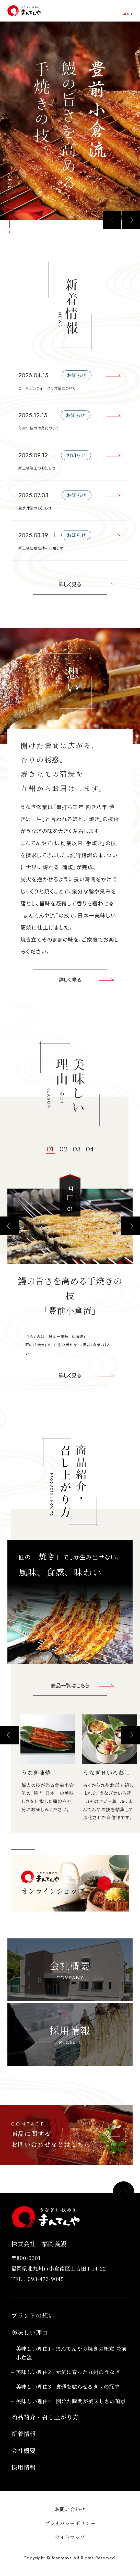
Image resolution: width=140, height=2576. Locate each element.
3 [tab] (76, 1149)
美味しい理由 (29, 2332)
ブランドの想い (32, 2315)
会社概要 (23, 2450)
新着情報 (23, 2433)
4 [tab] (90, 1149)
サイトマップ (70, 2536)
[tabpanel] (70, 1292)
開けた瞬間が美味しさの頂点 (71, 2401)
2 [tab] (63, 1149)
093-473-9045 (46, 2279)
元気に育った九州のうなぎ (68, 2371)
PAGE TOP (123, 2192)
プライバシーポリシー (70, 2523)
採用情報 (23, 2467)
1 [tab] (50, 1149)
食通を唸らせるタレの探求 (68, 2386)
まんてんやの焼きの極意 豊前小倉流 (71, 2352)
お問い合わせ (70, 2509)
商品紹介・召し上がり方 (45, 2417)
